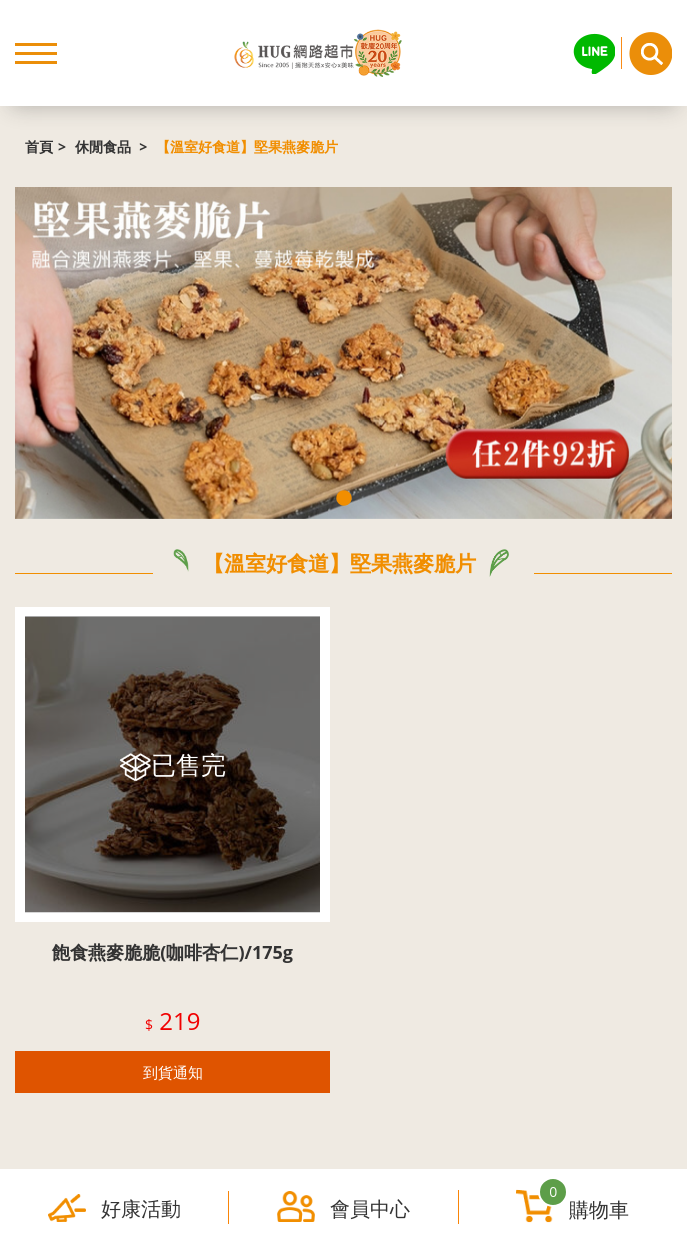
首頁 (39, 146)
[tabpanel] (343, 352)
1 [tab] (344, 499)
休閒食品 (105, 146)
